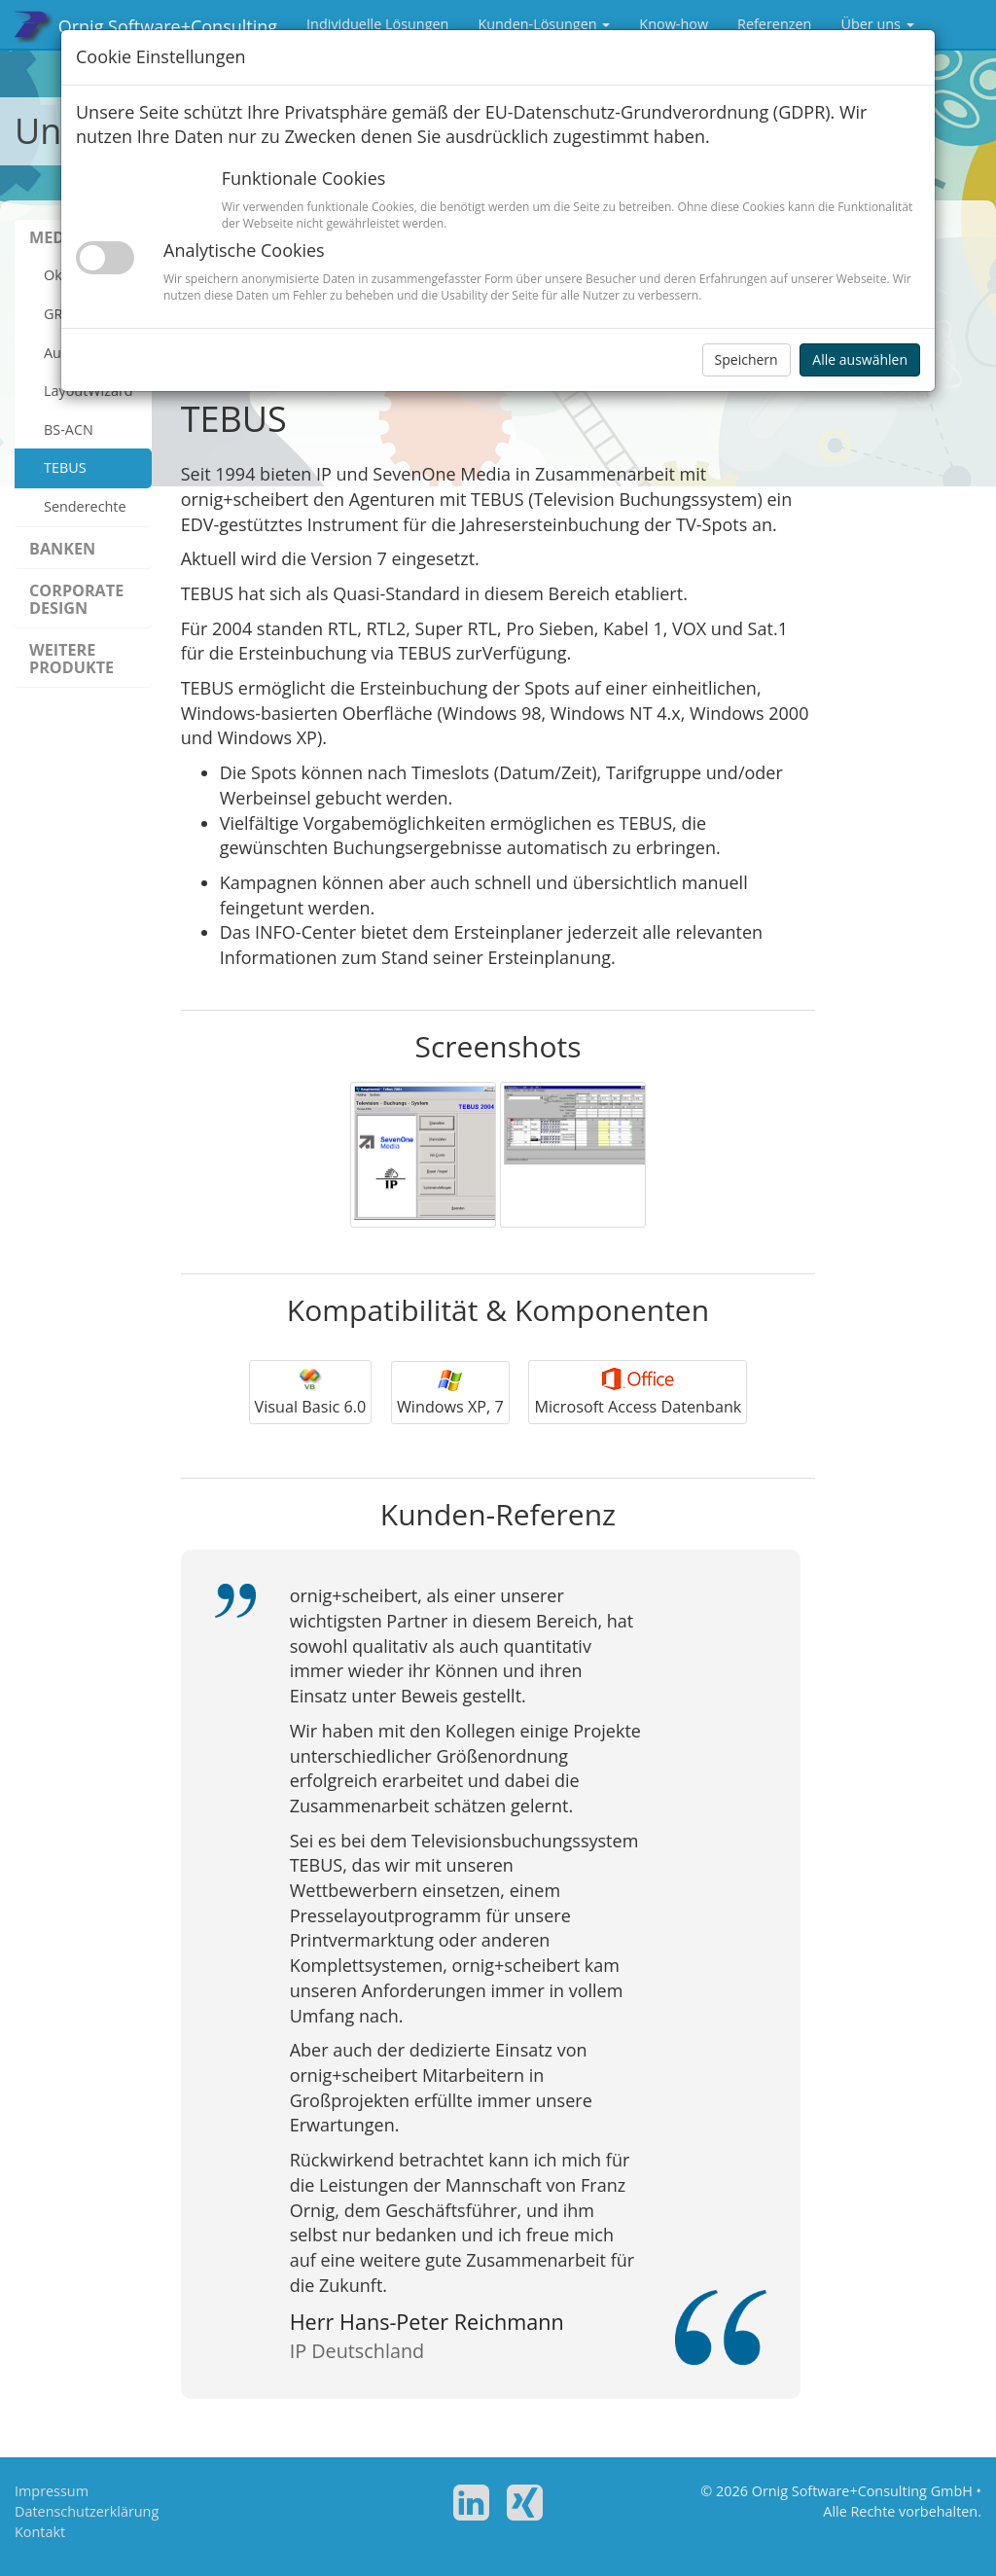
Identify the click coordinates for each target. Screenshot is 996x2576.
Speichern (746, 359)
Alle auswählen (859, 359)
